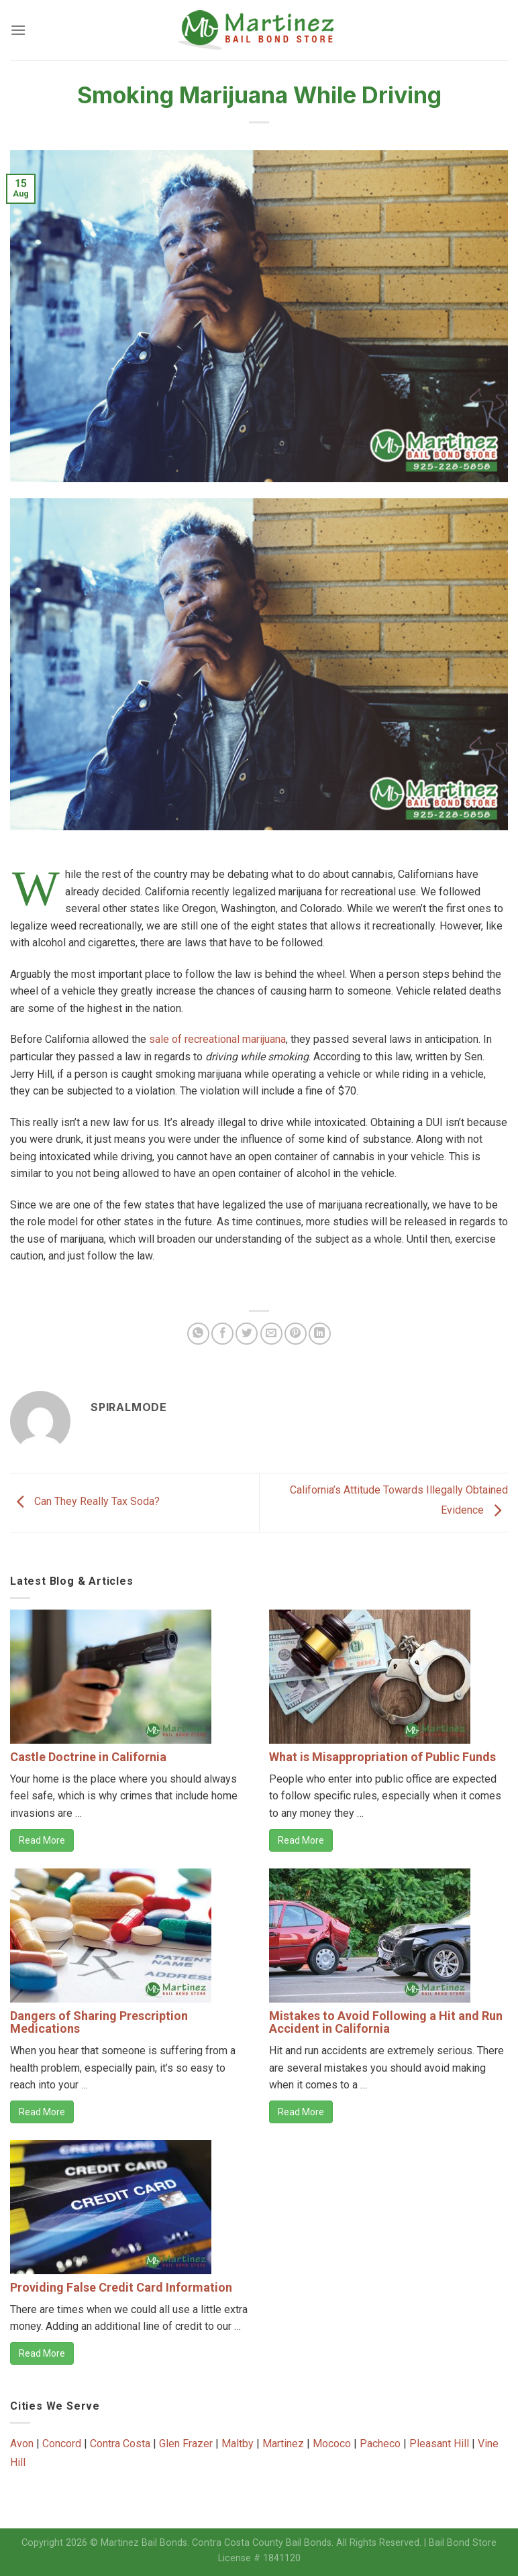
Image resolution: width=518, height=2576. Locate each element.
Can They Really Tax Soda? (85, 1502)
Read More (42, 1840)
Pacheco (380, 2443)
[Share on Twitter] (247, 1334)
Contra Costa (120, 2443)
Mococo (332, 2443)
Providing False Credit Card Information (121, 2287)
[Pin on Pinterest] (295, 1334)
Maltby (237, 2443)
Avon (22, 2443)
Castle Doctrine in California (88, 1757)
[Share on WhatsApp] (198, 1334)
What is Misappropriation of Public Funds (382, 1757)
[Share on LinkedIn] (320, 1334)
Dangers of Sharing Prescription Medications (99, 2022)
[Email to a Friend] (271, 1334)
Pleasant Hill (439, 2443)
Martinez (283, 2443)
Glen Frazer (186, 2443)
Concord (61, 2443)
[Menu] (18, 29)
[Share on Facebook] (222, 1334)
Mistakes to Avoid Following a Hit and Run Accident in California (386, 2022)
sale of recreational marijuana (217, 1039)
